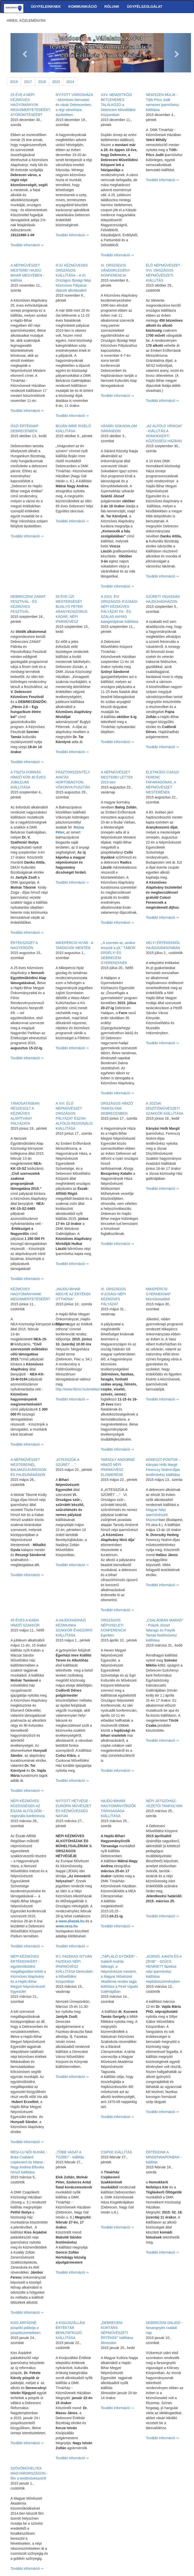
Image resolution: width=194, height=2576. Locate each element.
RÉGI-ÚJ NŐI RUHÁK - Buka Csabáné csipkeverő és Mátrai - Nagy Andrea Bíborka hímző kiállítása (29, 2162)
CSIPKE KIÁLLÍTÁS (116, 2152)
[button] (24, 52)
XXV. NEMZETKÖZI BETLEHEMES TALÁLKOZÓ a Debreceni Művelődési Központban (118, 105)
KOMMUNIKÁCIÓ (82, 7)
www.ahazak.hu (72, 1921)
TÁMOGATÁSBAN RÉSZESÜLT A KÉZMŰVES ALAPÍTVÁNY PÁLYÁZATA (25, 1113)
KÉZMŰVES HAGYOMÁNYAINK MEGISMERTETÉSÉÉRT (30, 1294)
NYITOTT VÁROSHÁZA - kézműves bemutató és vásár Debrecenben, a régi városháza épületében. (74, 105)
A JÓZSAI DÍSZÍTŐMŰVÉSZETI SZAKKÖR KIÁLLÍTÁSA (164, 1108)
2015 (56, 82)
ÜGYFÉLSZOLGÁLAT (144, 7)
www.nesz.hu (67, 1926)
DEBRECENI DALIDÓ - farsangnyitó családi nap (164, 2328)
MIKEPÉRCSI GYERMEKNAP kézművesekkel (158, 1294)
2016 (42, 82)
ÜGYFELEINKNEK (46, 7)
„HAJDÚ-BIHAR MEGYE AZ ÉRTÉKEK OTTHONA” (73, 1294)
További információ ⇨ (27, 245)
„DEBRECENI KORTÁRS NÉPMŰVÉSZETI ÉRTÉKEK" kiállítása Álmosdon (117, 2333)
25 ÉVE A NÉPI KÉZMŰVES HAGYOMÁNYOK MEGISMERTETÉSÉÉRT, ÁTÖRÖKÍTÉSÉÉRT (31, 105)
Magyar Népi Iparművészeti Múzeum (157, 1515)
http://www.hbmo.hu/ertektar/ (78, 1389)
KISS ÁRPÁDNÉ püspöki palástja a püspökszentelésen (26, 2328)
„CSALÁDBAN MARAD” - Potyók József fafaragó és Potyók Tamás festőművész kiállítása (164, 1630)
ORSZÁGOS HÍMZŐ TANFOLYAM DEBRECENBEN (117, 1108)
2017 (28, 82)
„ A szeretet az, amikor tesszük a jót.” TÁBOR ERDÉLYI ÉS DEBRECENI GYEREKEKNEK (118, 953)
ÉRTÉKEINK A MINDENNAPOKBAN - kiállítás (163, 2157)
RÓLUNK (111, 7)
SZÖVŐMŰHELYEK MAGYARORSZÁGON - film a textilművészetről (29, 2473)
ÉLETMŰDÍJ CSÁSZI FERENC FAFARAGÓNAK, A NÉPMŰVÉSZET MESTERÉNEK (162, 782)
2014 (70, 82)
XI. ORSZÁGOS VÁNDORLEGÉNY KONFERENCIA (115, 270)
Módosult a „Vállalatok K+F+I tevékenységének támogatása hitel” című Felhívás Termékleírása (101, 47)
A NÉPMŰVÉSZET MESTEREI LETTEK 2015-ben (117, 777)
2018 (14, 82)
